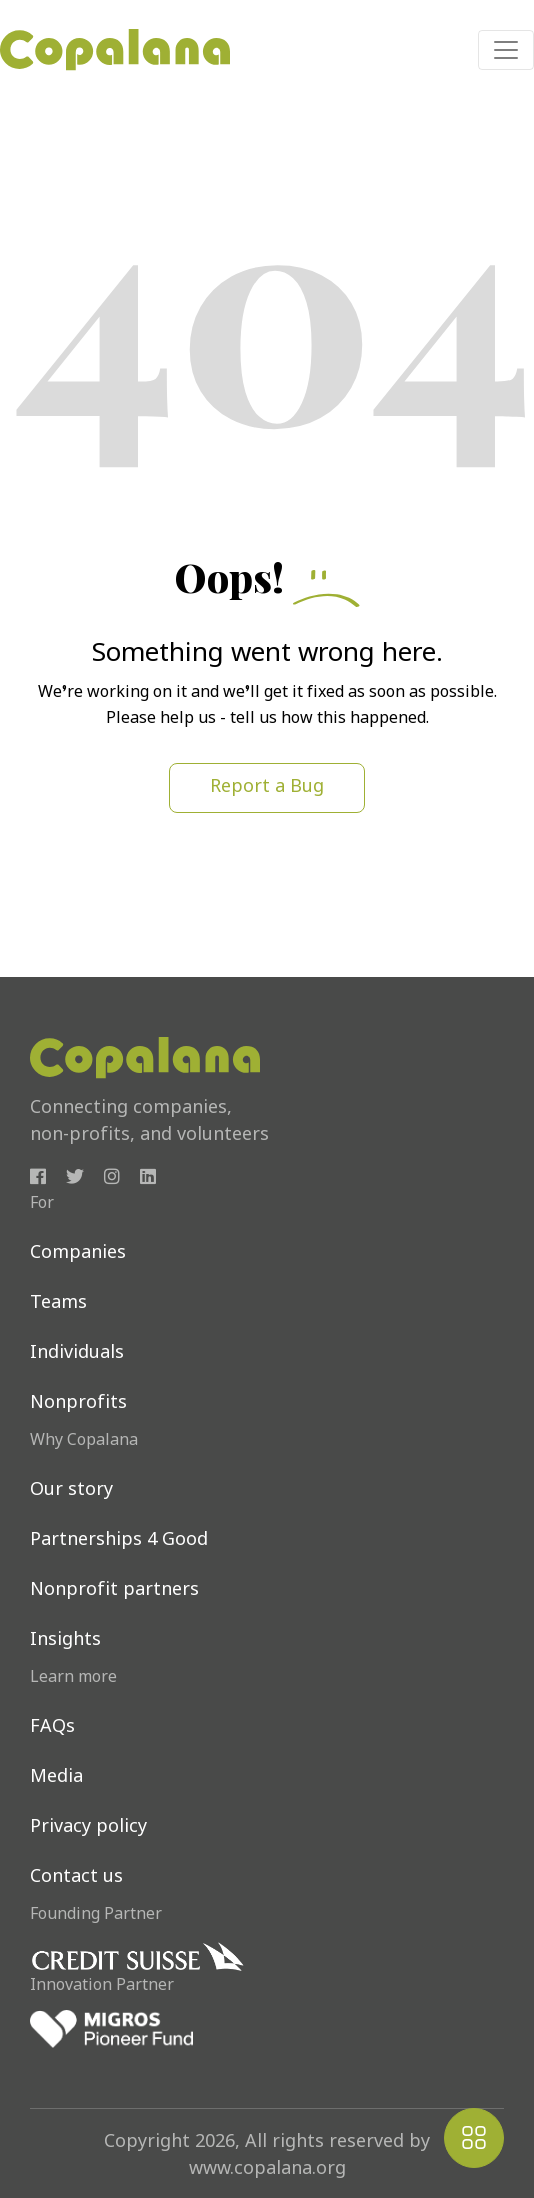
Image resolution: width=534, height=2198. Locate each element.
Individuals (77, 1353)
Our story (71, 1490)
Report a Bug (267, 787)
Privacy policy (88, 1827)
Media (56, 1777)
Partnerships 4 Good (119, 1540)
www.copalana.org (267, 2169)
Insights (65, 1640)
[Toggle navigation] (506, 50)
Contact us (76, 1877)
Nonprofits (78, 1403)
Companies (78, 1253)
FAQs (52, 1727)
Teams (58, 1303)
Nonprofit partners (114, 1590)
